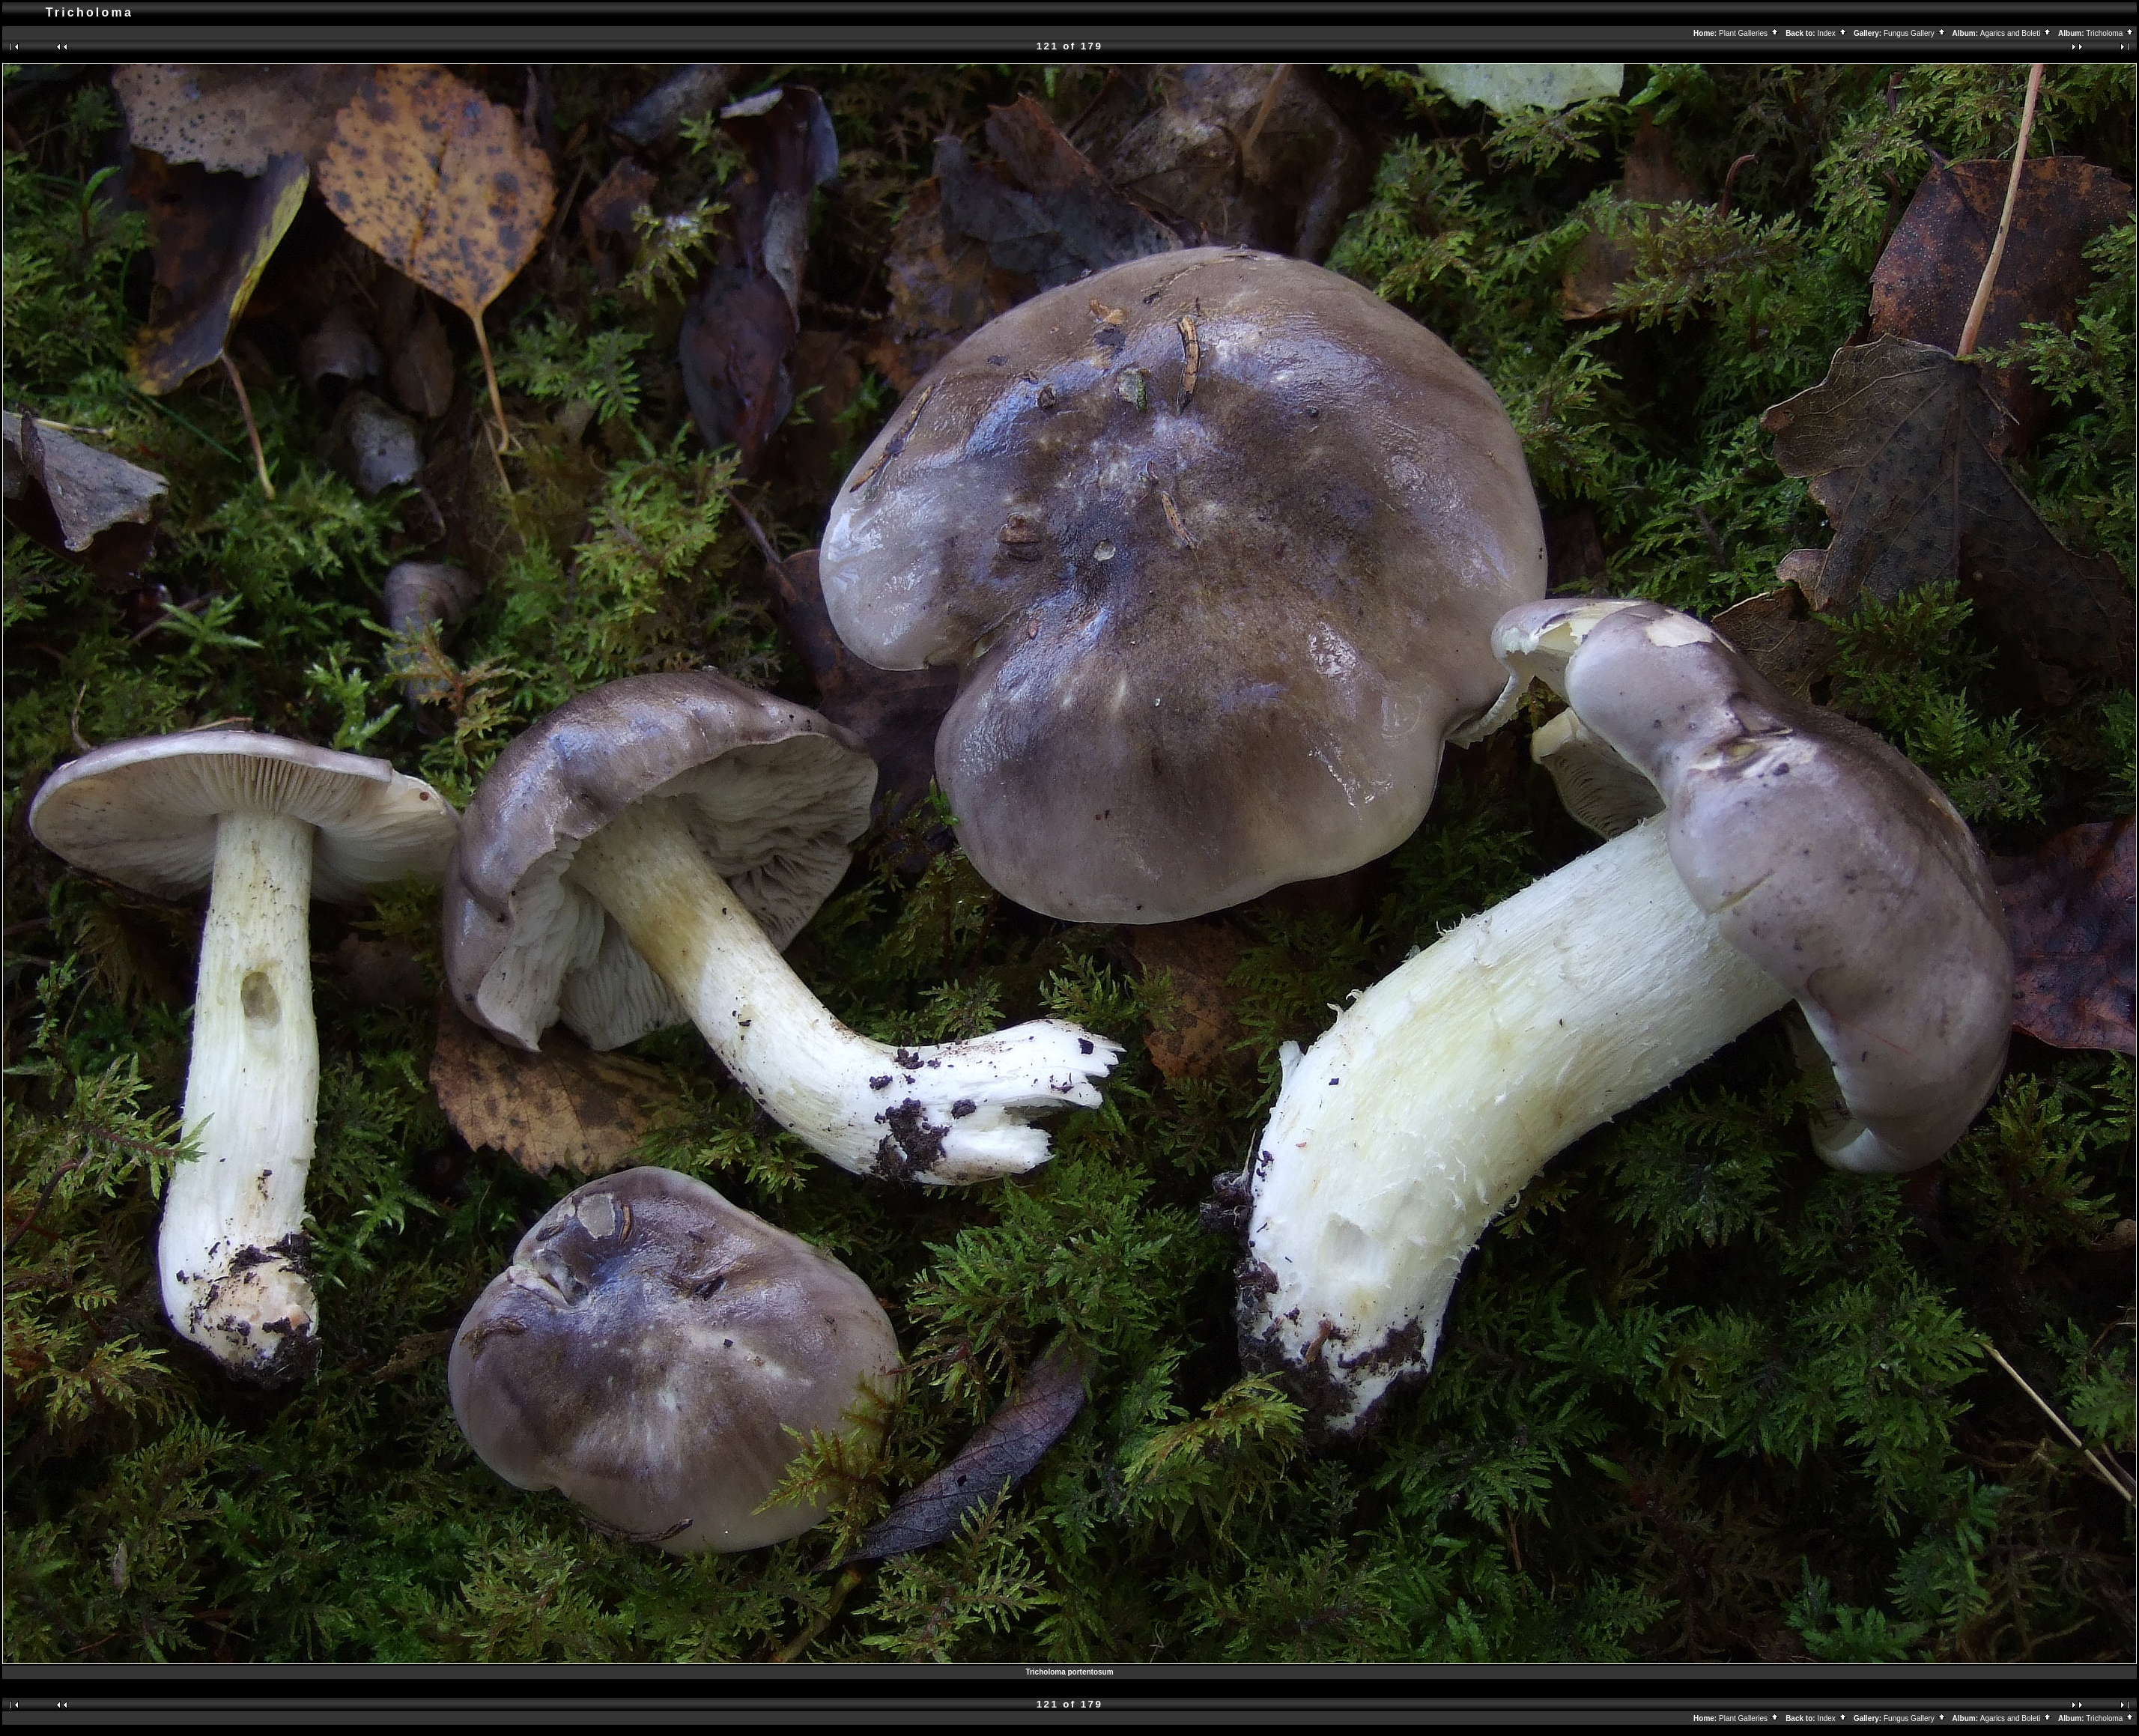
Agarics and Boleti (2016, 33)
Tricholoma (2110, 33)
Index (1832, 33)
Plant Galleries (1749, 33)
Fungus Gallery (1915, 33)
